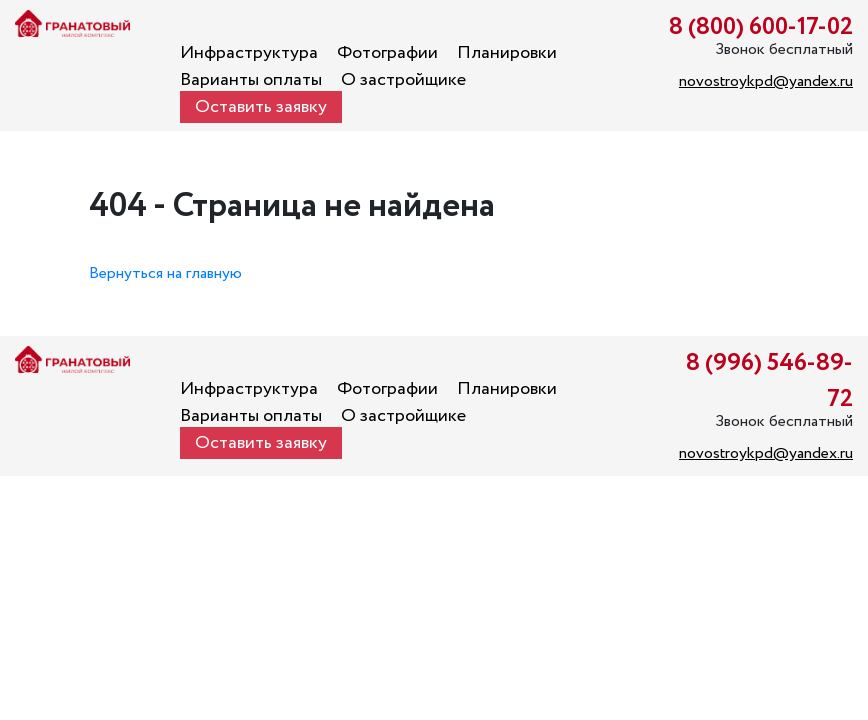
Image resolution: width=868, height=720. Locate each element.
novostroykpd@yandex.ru (766, 81)
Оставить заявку (261, 107)
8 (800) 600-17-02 (761, 27)
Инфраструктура (249, 53)
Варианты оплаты (251, 80)
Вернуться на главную (165, 273)
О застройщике (403, 80)
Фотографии (387, 53)
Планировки (507, 53)
